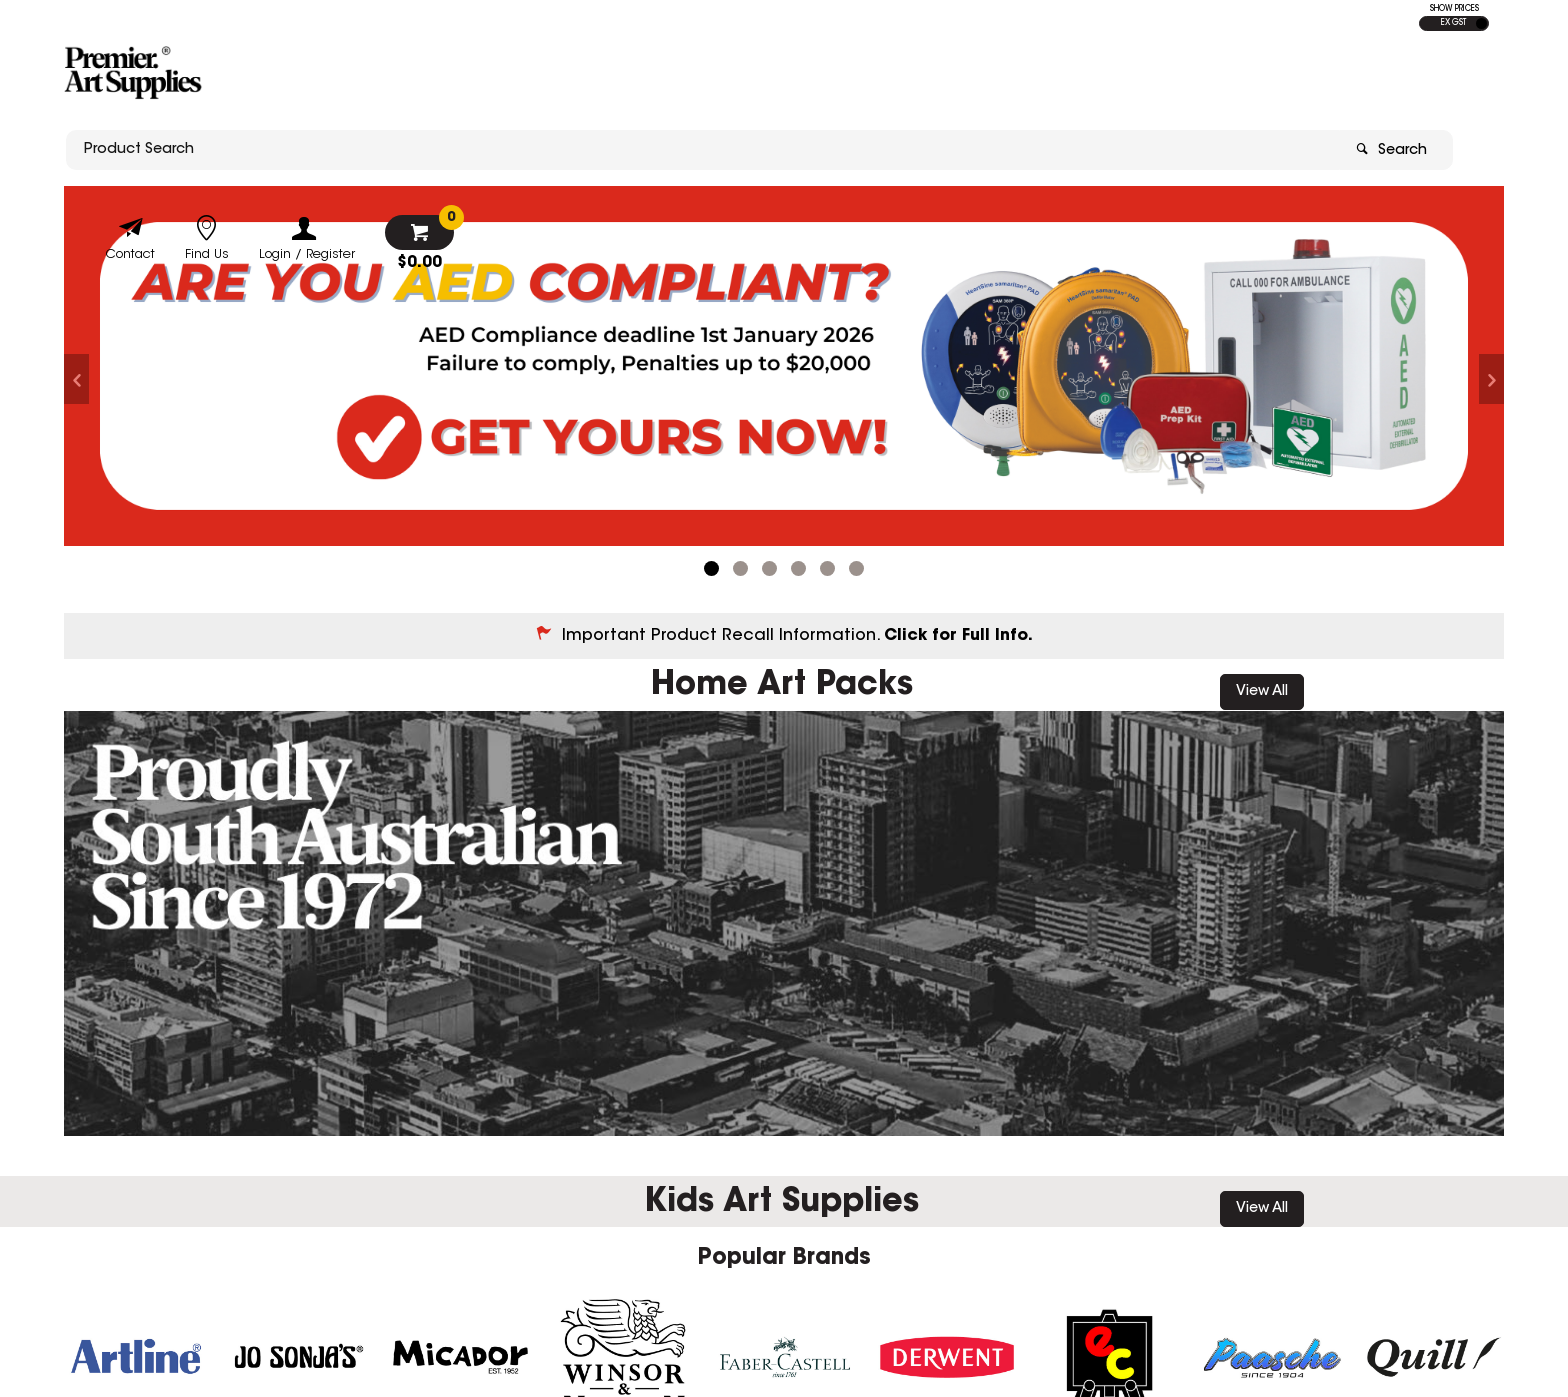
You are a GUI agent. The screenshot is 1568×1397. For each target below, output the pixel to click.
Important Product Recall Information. (797, 623)
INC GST (1481, 23)
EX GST (1453, 23)
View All (1262, 679)
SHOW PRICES (1454, 9)
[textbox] (667, 77)
